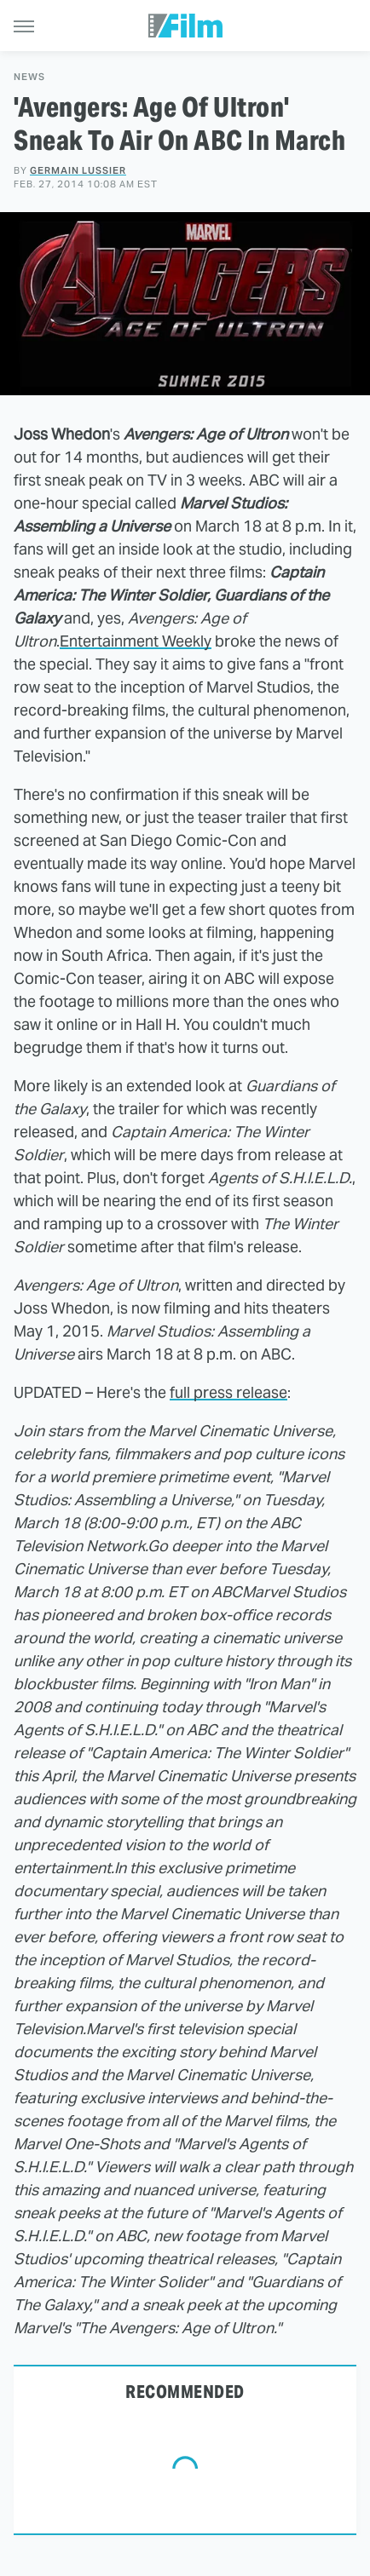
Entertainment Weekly (135, 641)
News (29, 77)
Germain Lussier (78, 170)
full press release (228, 1392)
